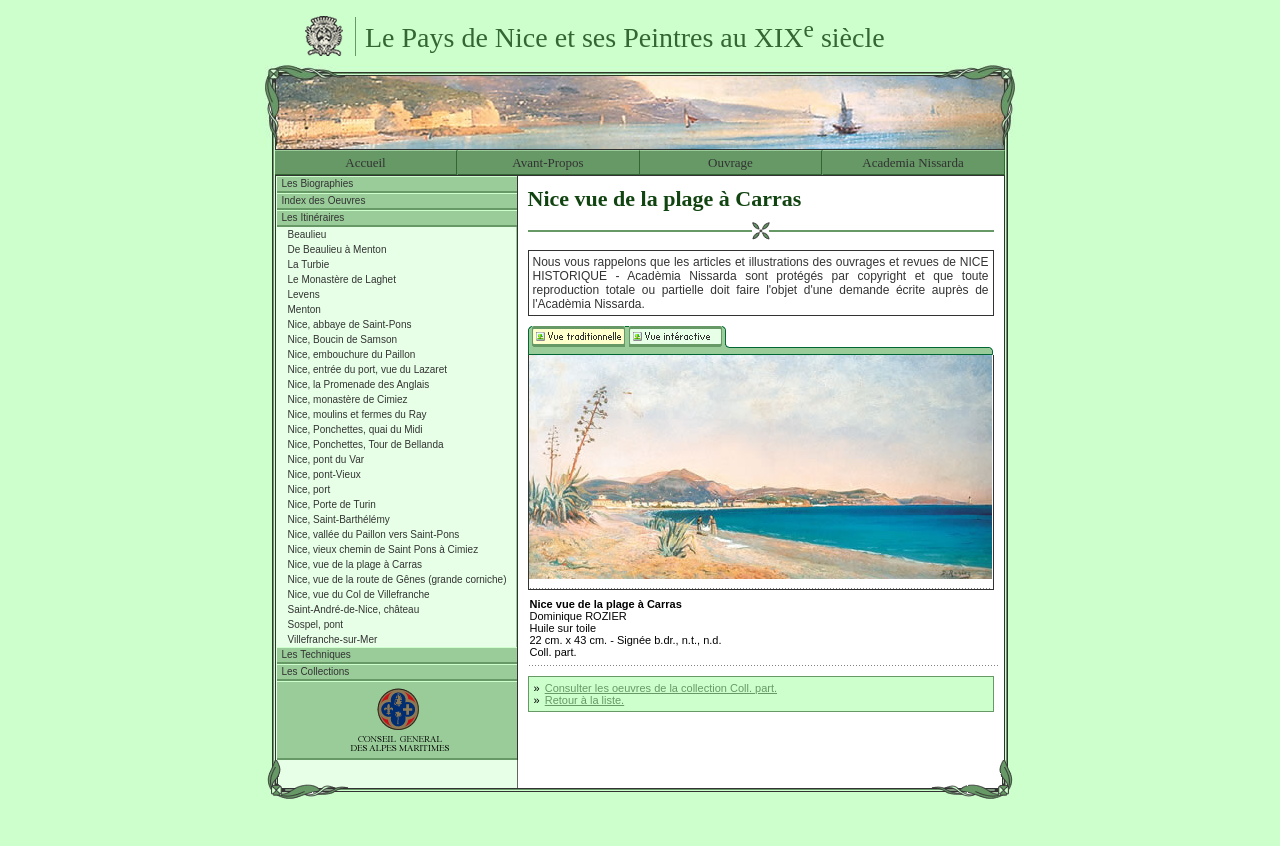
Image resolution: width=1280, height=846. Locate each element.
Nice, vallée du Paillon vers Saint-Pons (374, 534)
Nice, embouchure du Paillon (352, 354)
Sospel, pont (316, 624)
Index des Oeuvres (324, 200)
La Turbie (309, 264)
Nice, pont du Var (326, 459)
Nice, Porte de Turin (332, 504)
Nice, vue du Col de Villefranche (359, 594)
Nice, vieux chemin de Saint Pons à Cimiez (383, 549)
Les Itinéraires (313, 217)
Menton (304, 309)
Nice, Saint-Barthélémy (339, 519)
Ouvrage (730, 162)
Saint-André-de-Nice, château (354, 609)
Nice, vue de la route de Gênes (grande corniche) (397, 579)
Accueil (365, 162)
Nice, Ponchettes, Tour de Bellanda (366, 444)
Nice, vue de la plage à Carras (355, 564)
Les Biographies (318, 183)
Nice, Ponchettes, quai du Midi (355, 429)
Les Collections (316, 671)
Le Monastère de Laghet (342, 279)
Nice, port (309, 489)
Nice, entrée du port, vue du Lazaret (368, 369)
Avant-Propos (547, 162)
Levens (304, 294)
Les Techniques (316, 654)
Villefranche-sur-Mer (333, 639)
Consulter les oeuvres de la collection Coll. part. (661, 688)
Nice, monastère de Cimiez (348, 399)
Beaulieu (307, 234)
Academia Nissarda (912, 162)
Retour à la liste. (584, 700)
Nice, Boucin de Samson (343, 339)
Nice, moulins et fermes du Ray (357, 414)
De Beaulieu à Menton (337, 249)
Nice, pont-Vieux (324, 474)
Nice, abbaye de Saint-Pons (350, 324)
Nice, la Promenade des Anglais (359, 384)
